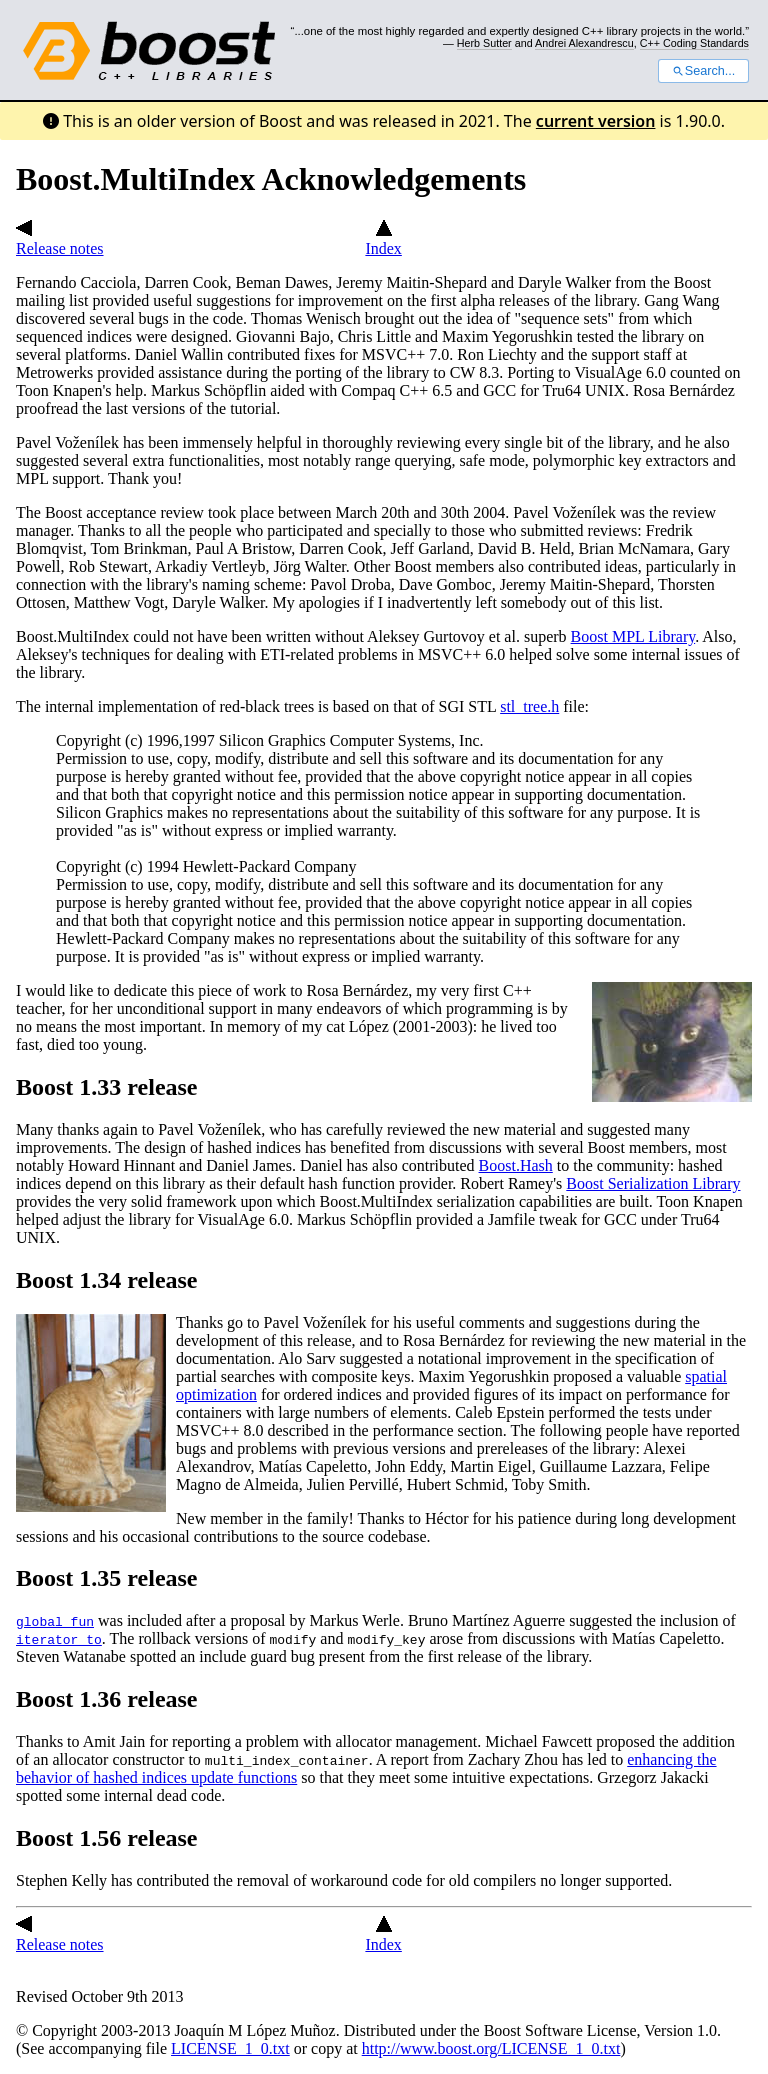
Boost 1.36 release (107, 1699)
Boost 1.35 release (107, 1578)
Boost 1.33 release (107, 1087)
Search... (703, 71)
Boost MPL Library (633, 636)
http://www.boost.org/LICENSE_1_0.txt (491, 2048)
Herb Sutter (484, 43)
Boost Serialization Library (653, 1183)
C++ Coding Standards (694, 43)
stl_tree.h (529, 706)
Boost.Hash (516, 1165)
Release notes (60, 239)
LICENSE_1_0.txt (230, 2048)
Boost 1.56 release (107, 1838)
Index (383, 239)
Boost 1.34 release (107, 1280)
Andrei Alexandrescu (584, 43)
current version (596, 121)
